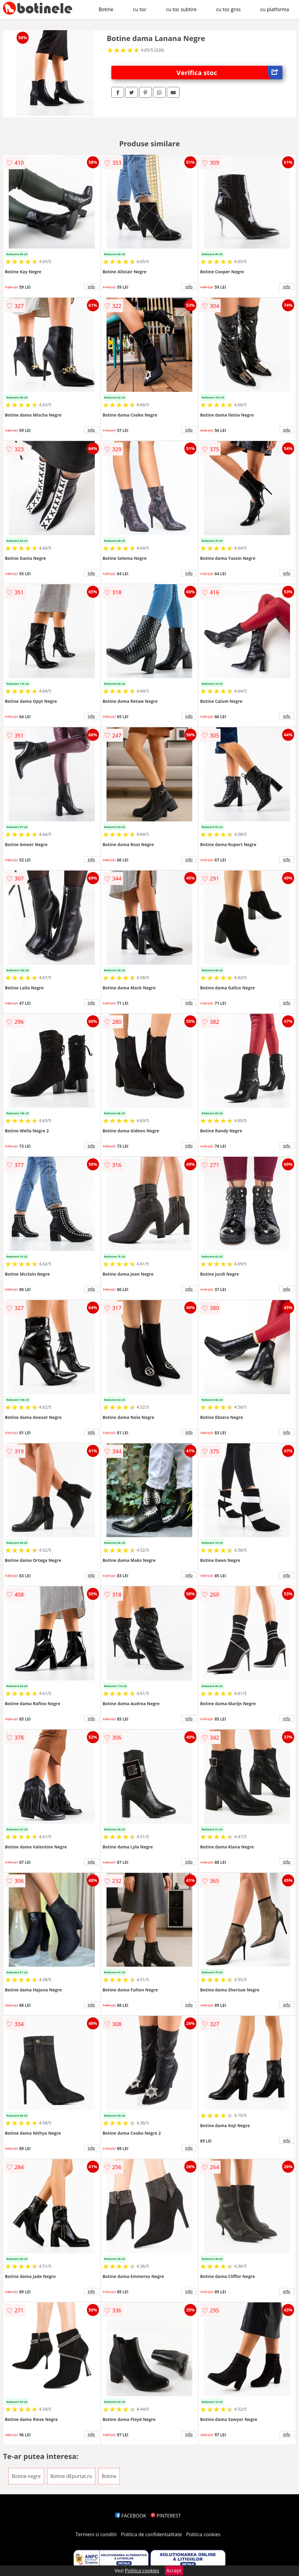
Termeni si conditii (96, 2534)
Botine (106, 9)
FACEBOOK (130, 2515)
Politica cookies (203, 2534)
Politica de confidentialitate (151, 2534)
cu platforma (274, 9)
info (91, 286)
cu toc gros (228, 9)
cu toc (140, 9)
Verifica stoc (229, 72)
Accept (174, 2570)
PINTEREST (166, 2515)
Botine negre (26, 2476)
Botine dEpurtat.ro (71, 2476)
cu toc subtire (181, 9)
